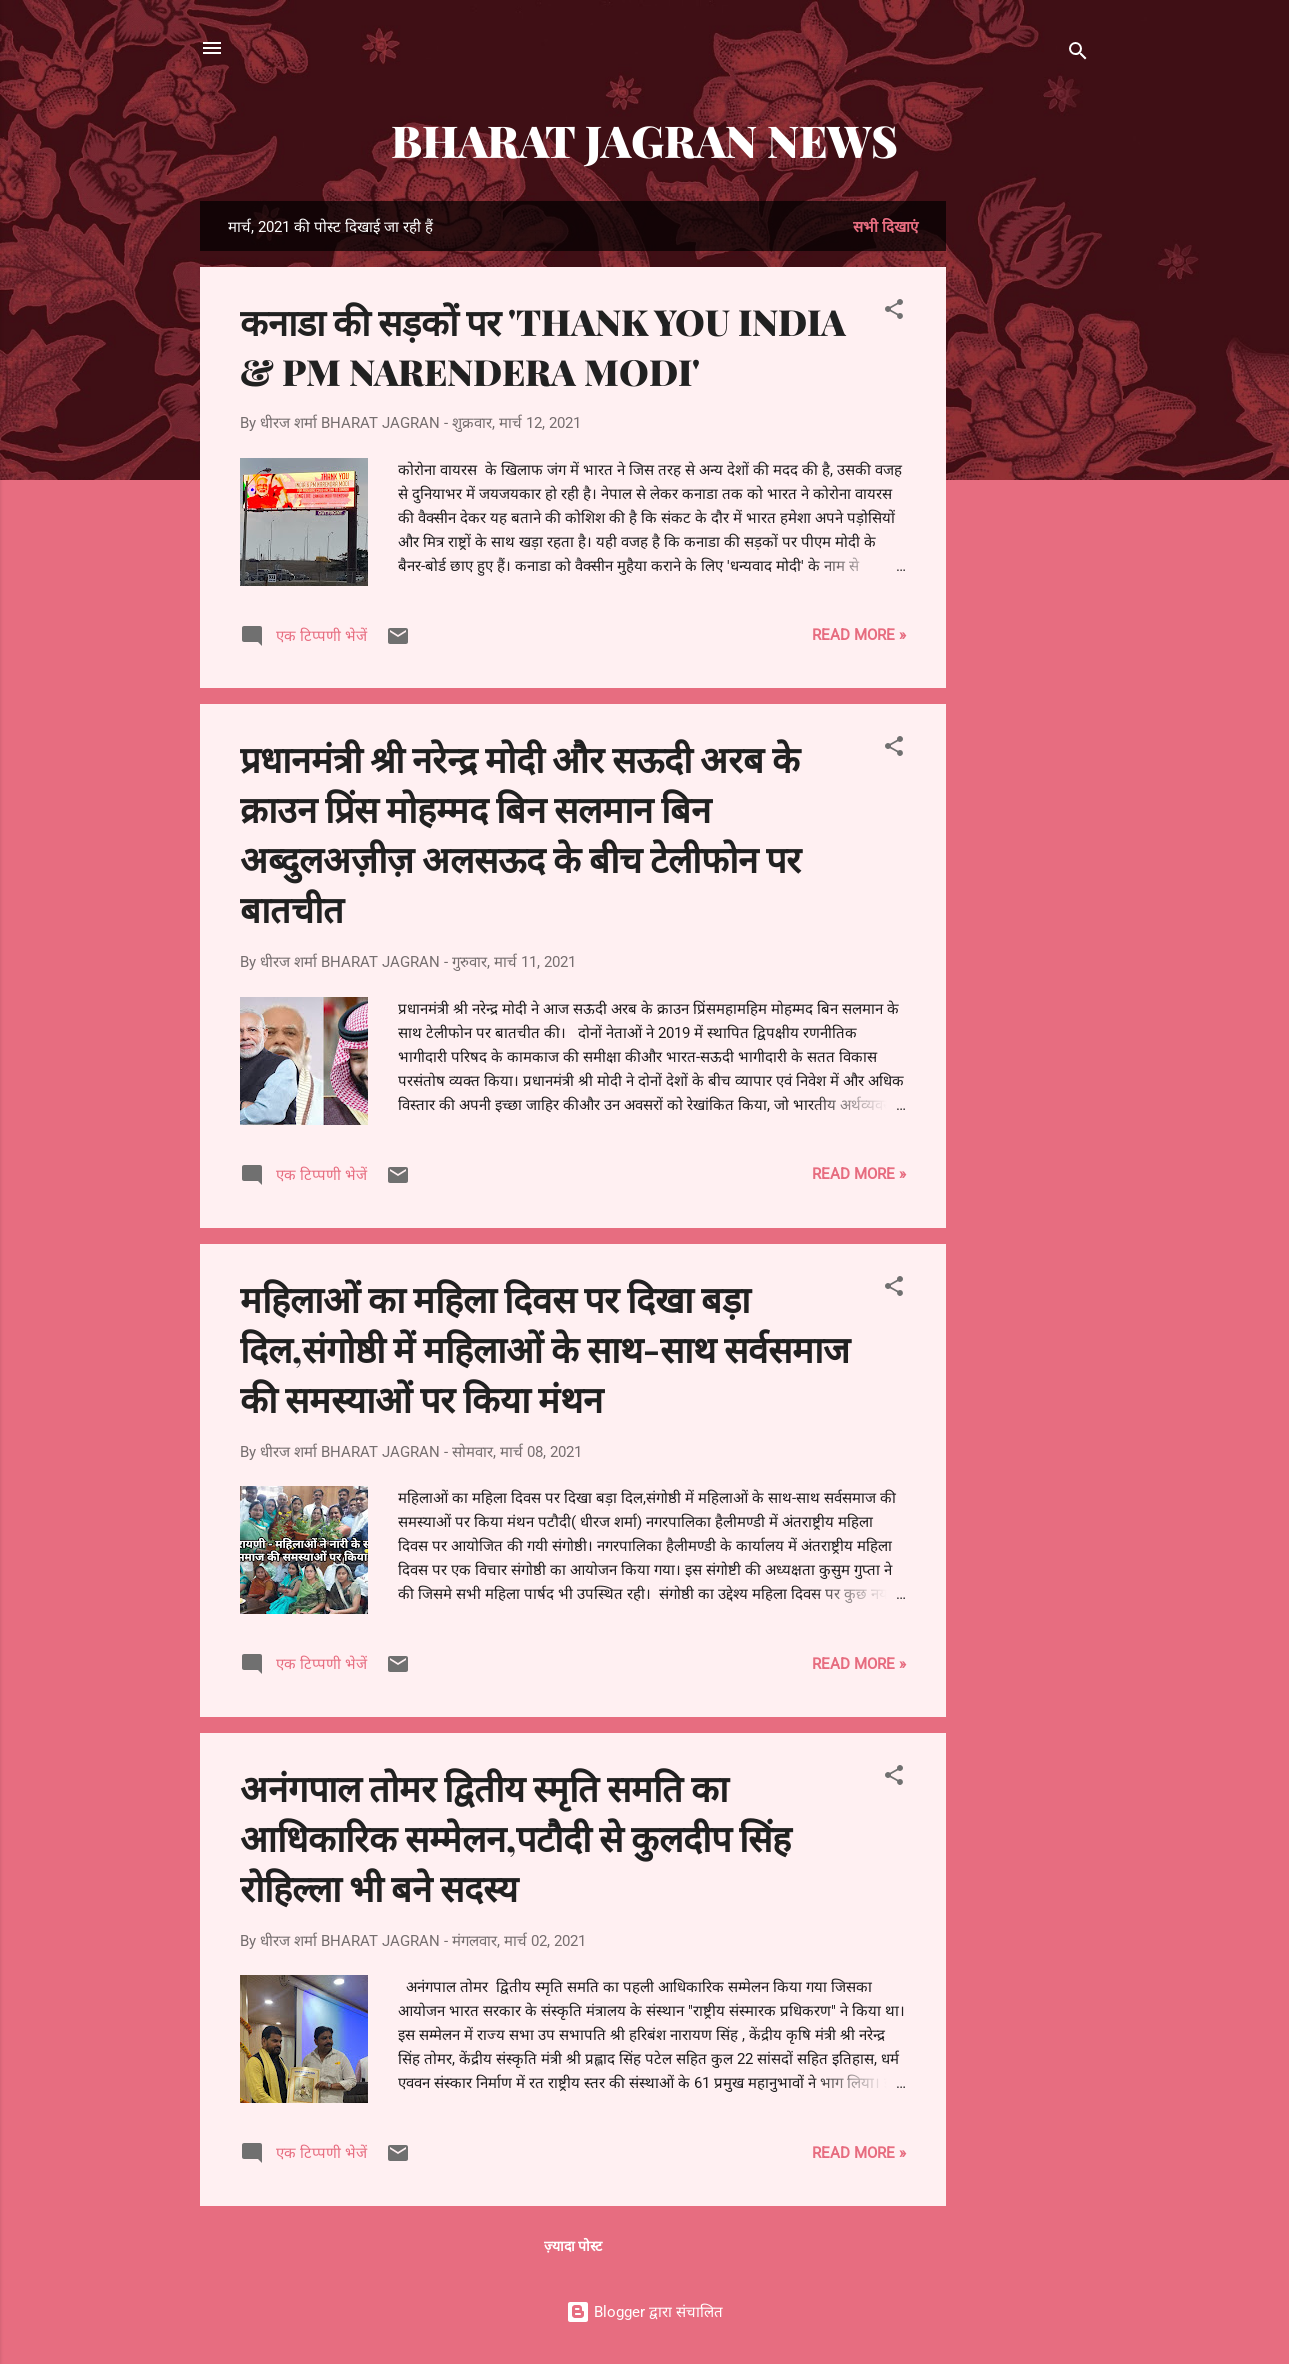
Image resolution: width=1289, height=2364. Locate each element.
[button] (894, 312)
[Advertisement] (1026, 501)
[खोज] (1078, 54)
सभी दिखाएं (885, 227)
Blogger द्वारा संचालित (644, 2312)
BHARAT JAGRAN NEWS (644, 139)
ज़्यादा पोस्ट (573, 2246)
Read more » (859, 635)
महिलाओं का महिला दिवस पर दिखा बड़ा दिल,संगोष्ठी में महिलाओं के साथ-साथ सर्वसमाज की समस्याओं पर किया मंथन (545, 1348)
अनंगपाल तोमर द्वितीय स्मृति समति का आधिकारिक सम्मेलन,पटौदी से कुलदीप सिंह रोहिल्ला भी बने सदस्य (515, 1837)
